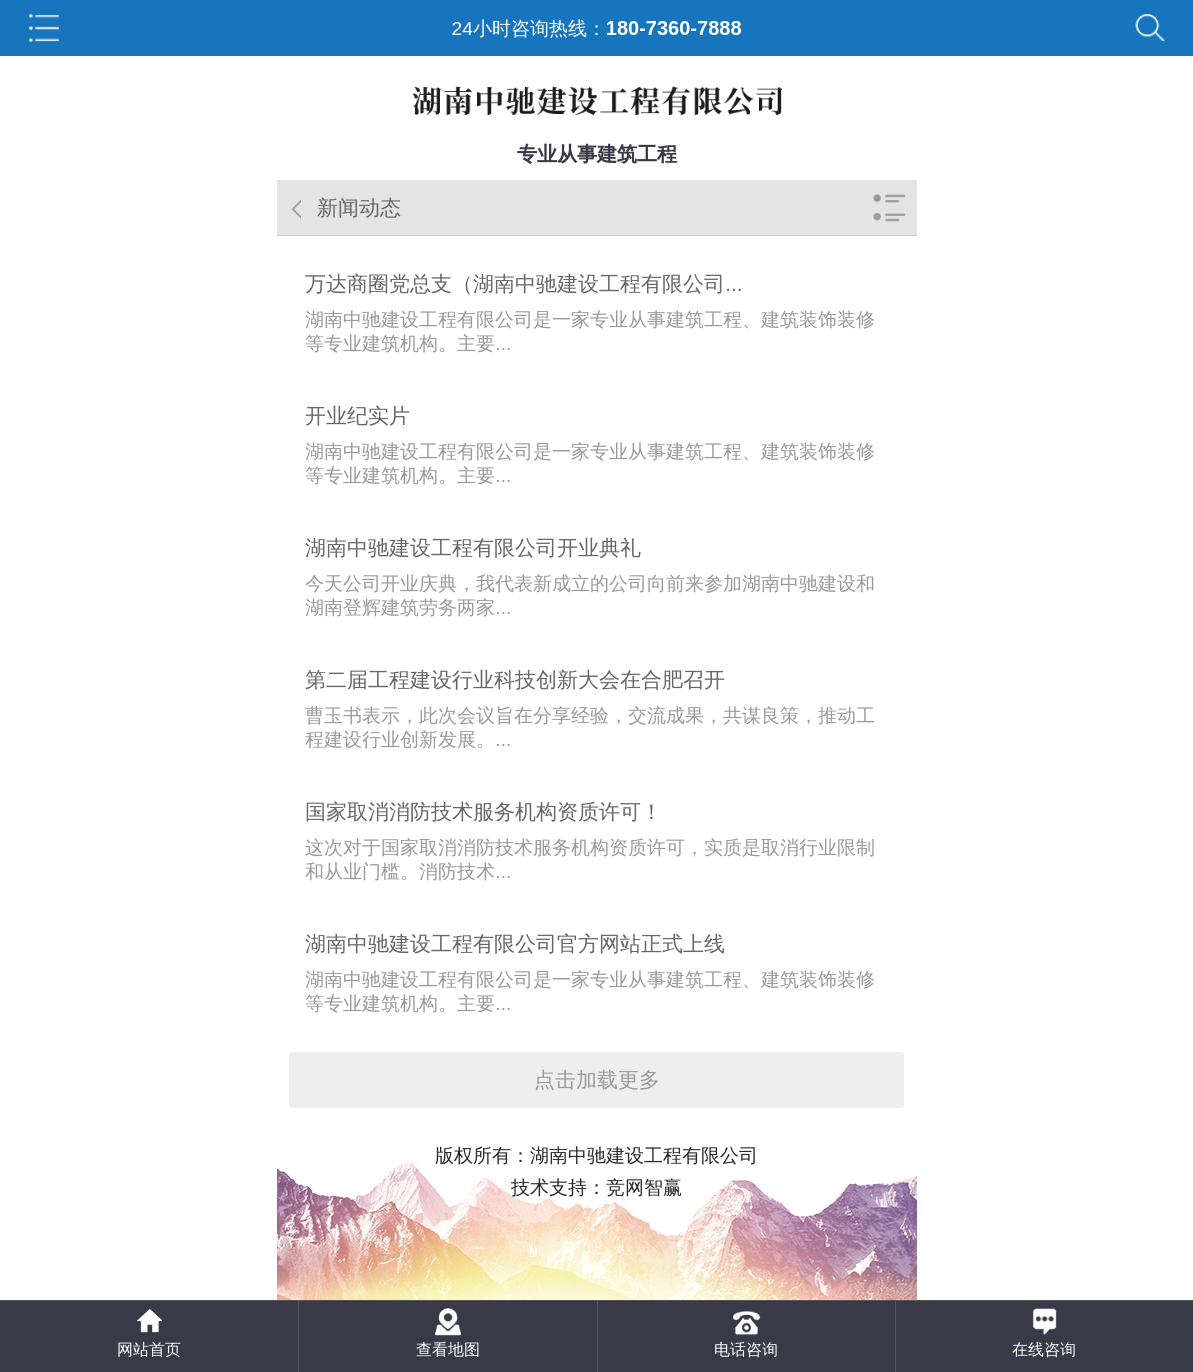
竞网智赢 (644, 1187)
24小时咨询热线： (596, 28)
